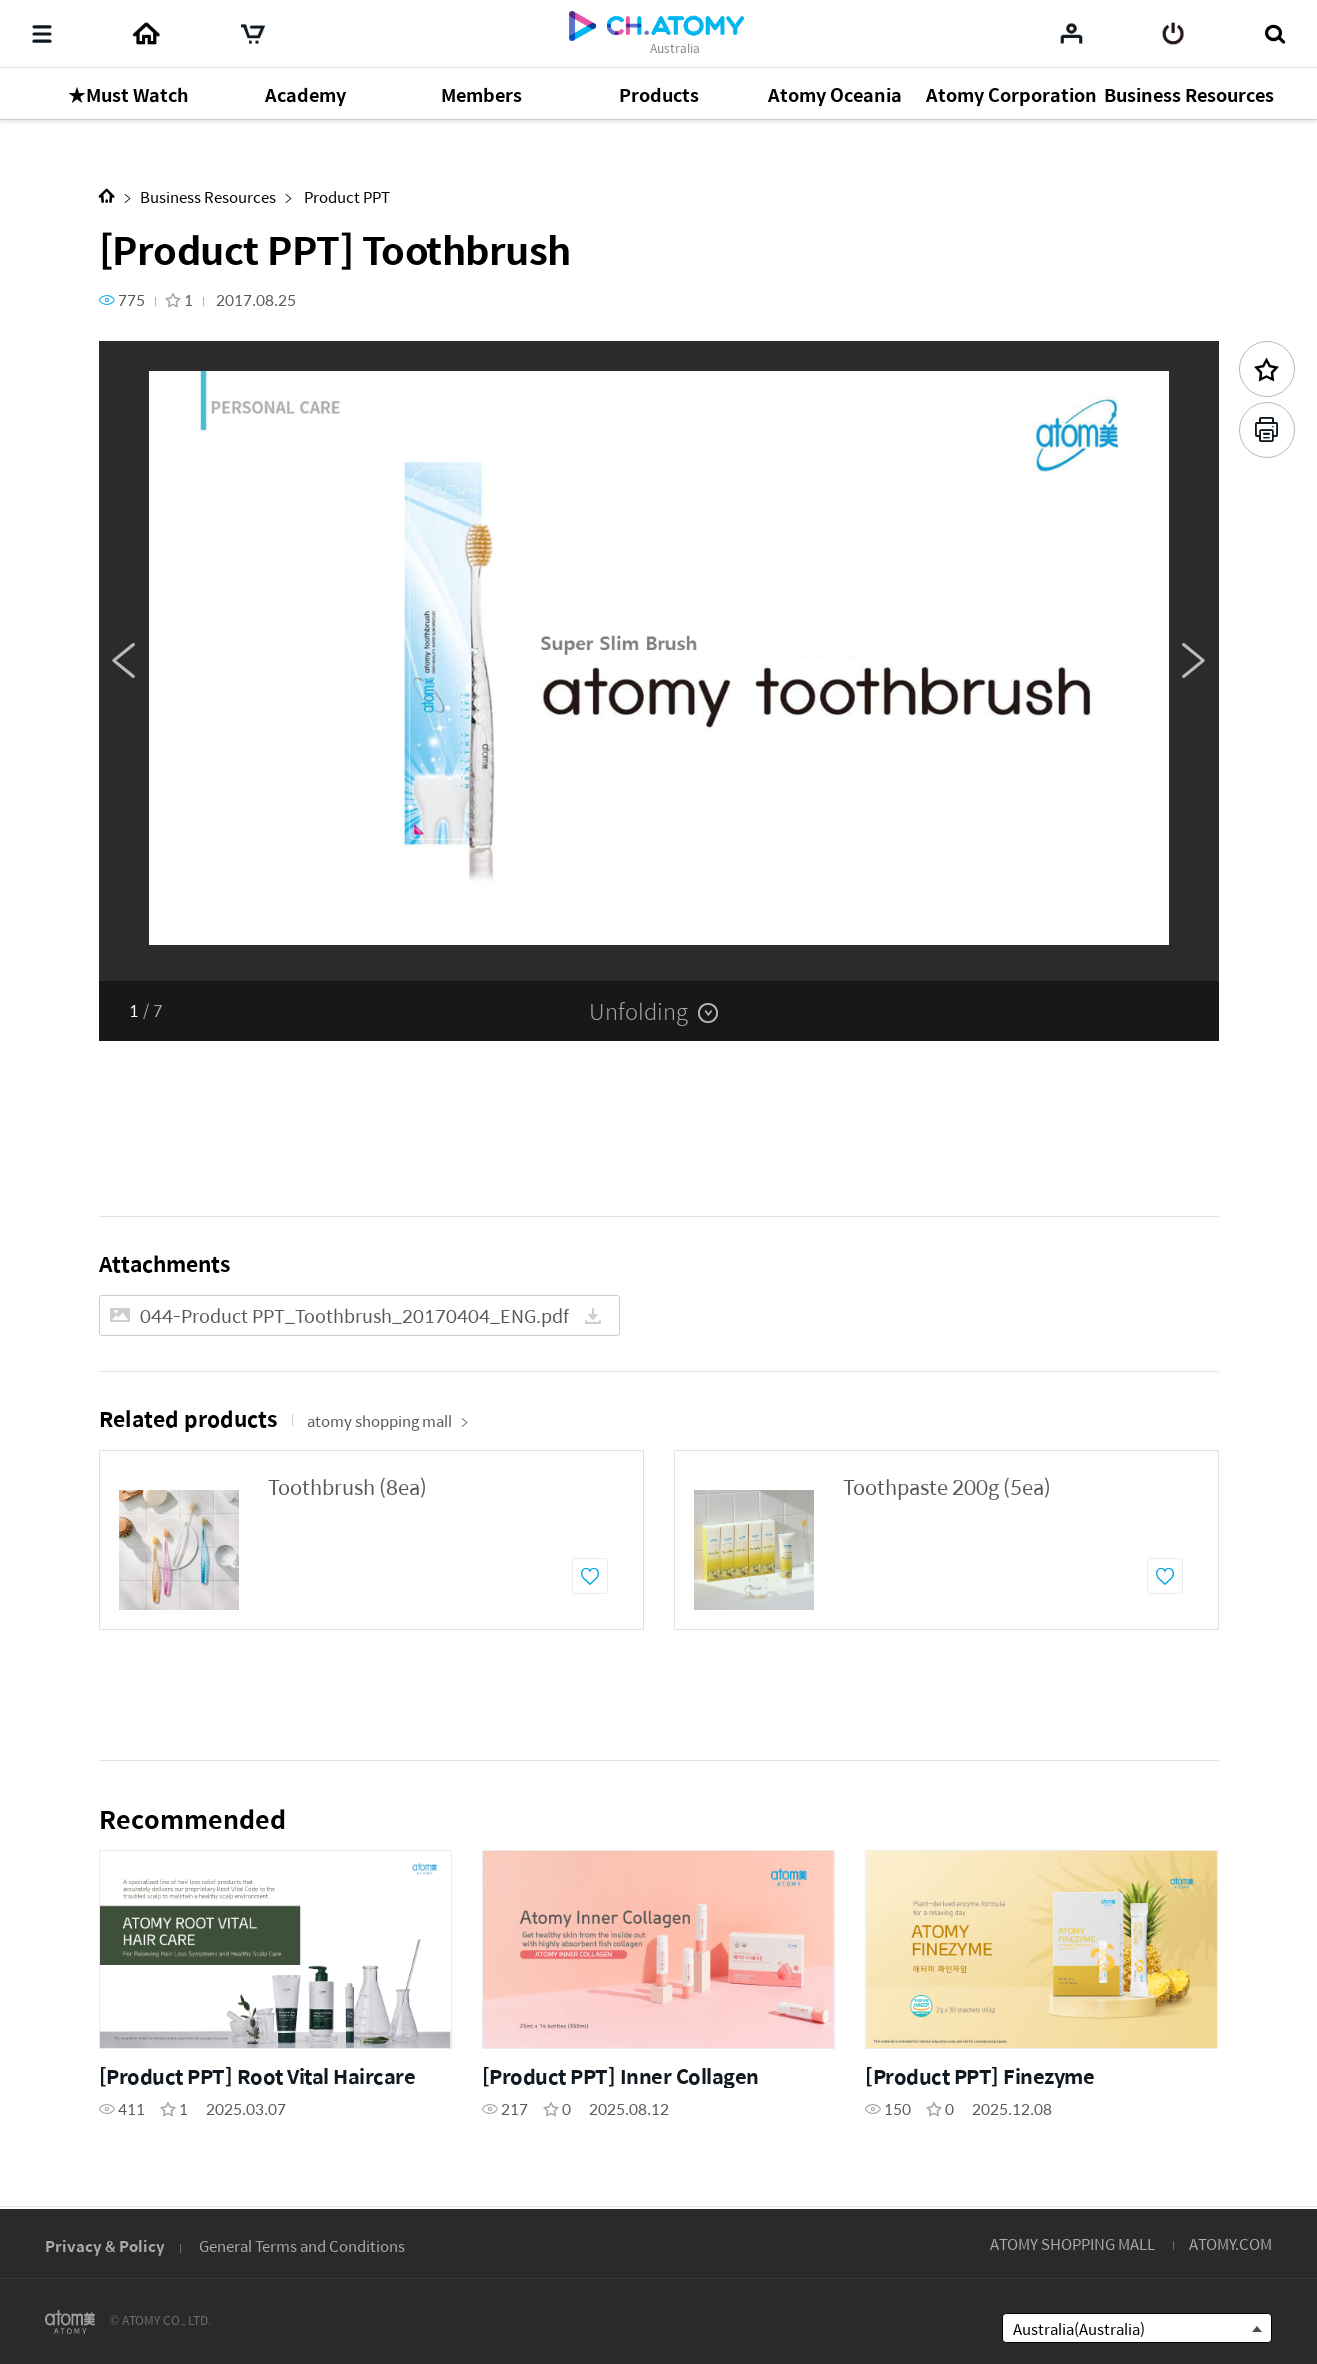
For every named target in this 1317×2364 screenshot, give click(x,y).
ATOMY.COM (1230, 2243)
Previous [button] (124, 661)
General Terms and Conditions (302, 2245)
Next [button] (1194, 661)
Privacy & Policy (105, 2245)
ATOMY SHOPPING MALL (1072, 2243)
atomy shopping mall (388, 1420)
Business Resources (208, 196)
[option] (659, 661)
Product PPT (345, 196)
